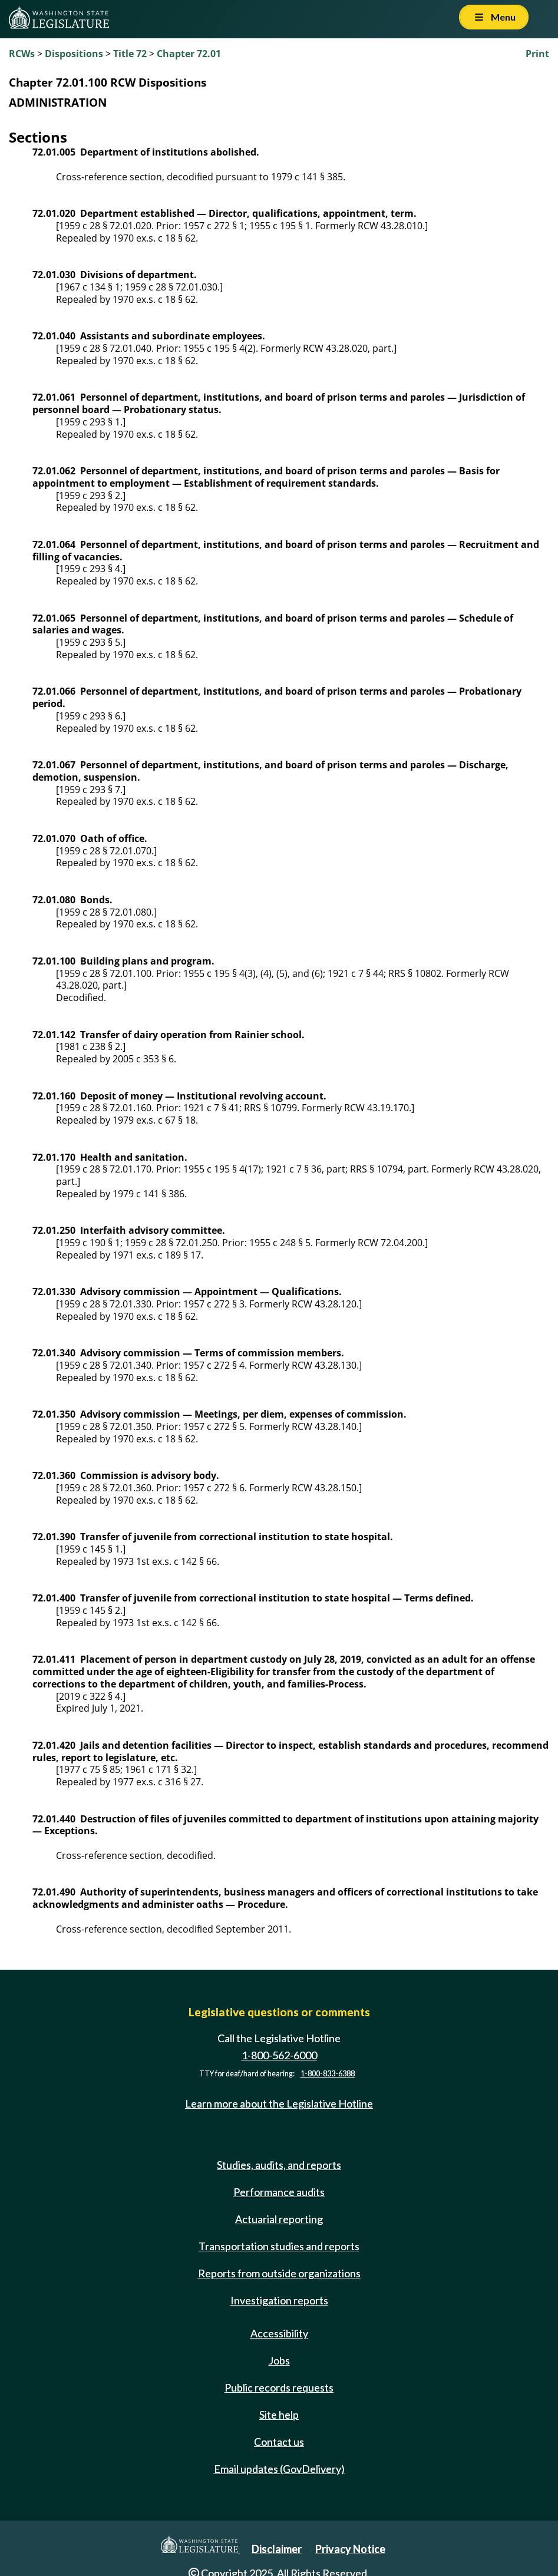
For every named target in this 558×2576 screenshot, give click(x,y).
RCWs (22, 53)
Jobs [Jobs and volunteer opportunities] (279, 2360)
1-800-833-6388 (328, 2073)
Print (537, 53)
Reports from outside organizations (279, 2273)
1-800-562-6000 (279, 2055)
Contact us (279, 2441)
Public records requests (279, 2387)
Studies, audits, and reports (279, 2164)
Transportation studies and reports (279, 2246)
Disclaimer (277, 2548)
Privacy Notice (350, 2548)
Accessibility (279, 2333)
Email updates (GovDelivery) (279, 2468)
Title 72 (130, 53)
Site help (279, 2414)
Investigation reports (279, 2300)
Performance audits (279, 2191)
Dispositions (74, 53)
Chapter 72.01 (189, 53)
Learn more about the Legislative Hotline (279, 2103)
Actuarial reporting (279, 2218)
